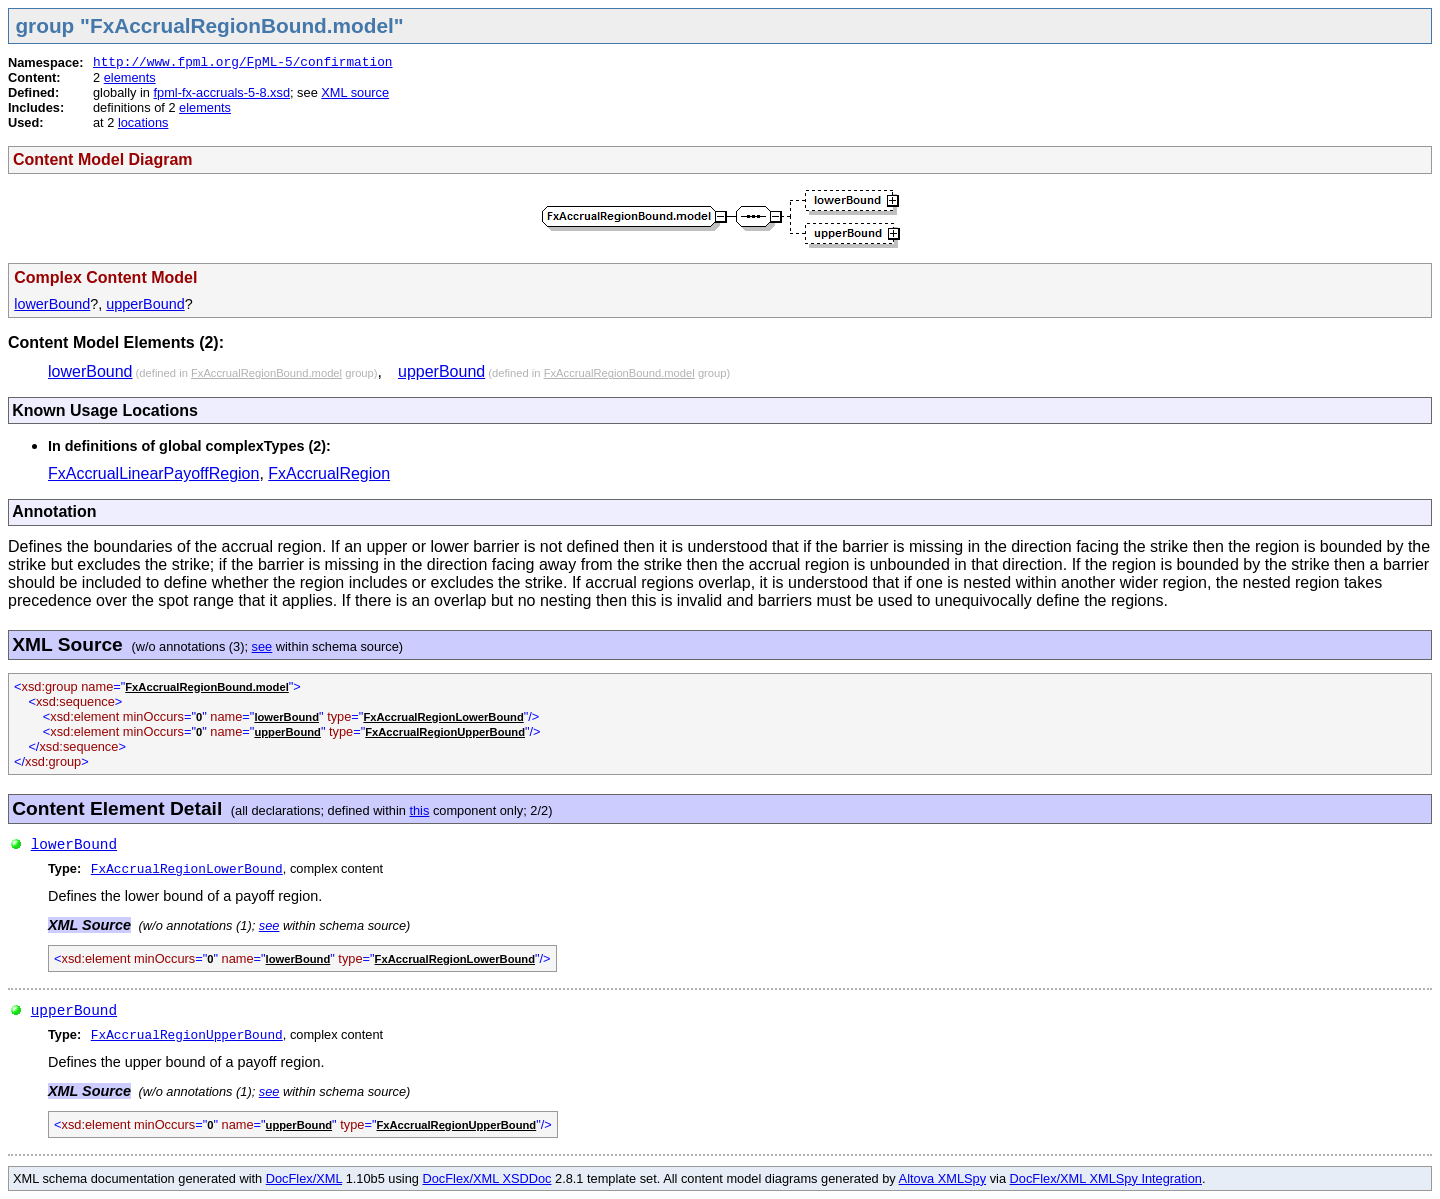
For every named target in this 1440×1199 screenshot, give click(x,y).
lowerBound (52, 304)
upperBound (145, 304)
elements (130, 77)
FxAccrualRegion (329, 473)
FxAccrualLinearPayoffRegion (153, 473)
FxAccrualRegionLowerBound (443, 717)
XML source (355, 92)
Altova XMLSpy (943, 1178)
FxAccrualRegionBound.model (266, 373)
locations (143, 122)
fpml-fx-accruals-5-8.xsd (221, 92)
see (262, 646)
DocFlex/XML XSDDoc (487, 1178)
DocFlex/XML (304, 1178)
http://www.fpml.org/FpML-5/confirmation (243, 62)
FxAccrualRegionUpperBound (445, 732)
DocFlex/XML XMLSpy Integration (1106, 1178)
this (419, 810)
